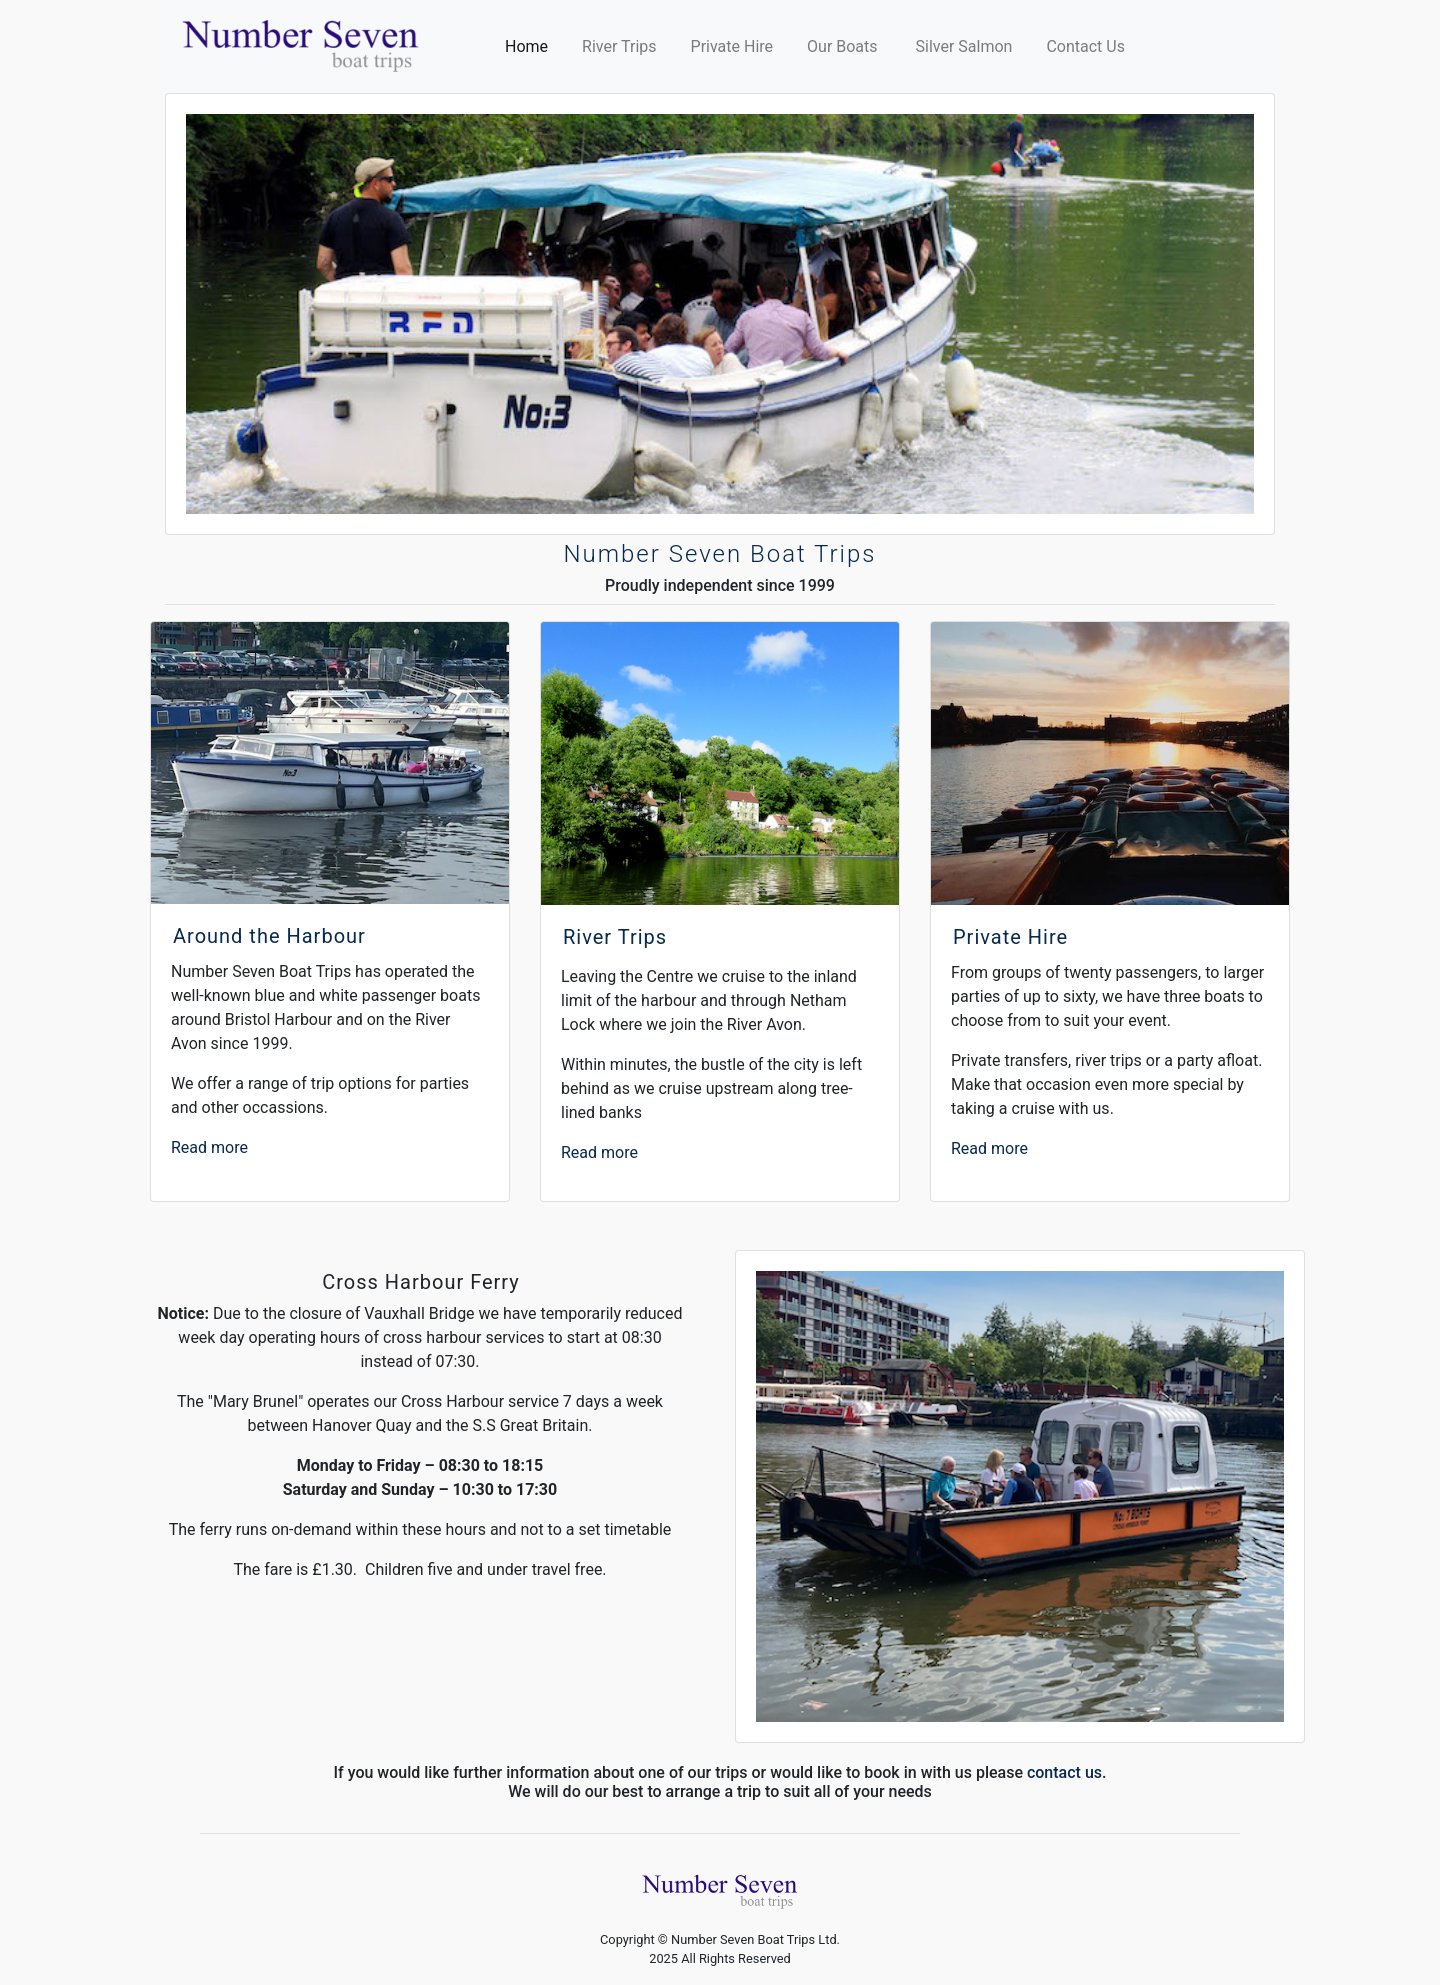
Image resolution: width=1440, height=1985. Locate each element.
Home (530, 45)
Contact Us (1085, 46)
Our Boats (844, 46)
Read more (209, 1147)
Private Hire (732, 46)
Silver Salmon (964, 46)
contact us (1064, 1772)
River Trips (619, 46)
